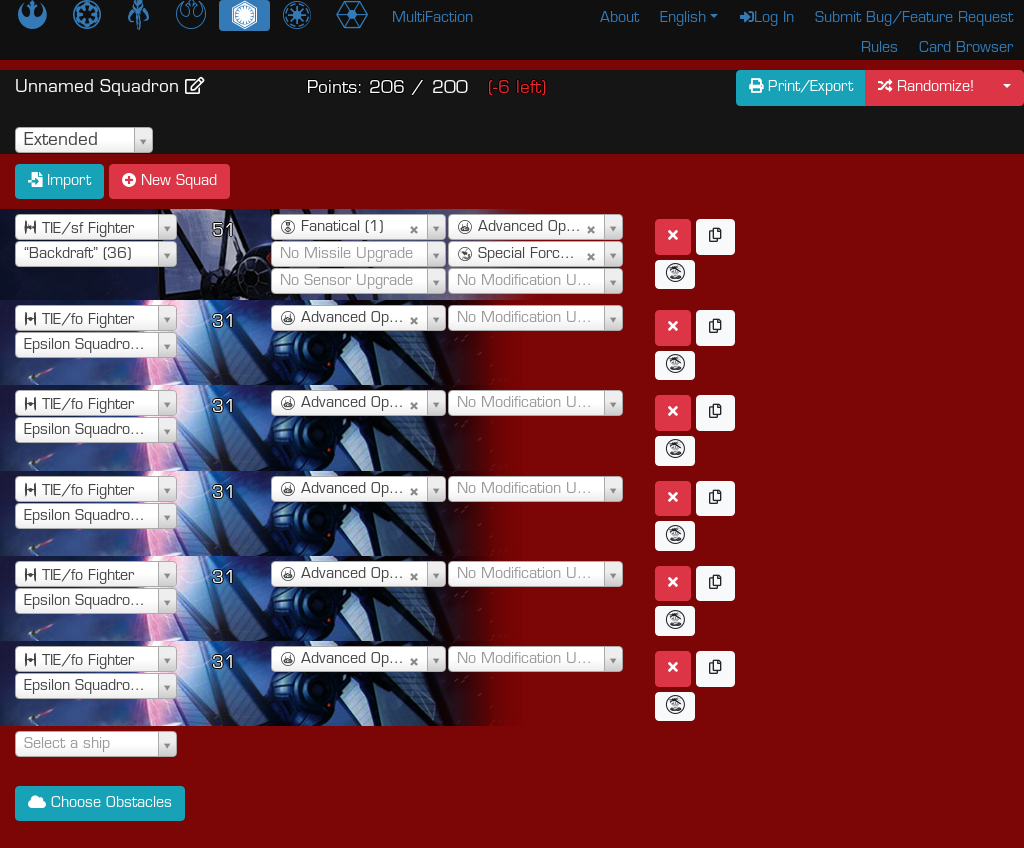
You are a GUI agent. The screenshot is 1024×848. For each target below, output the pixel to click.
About (619, 18)
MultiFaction (432, 18)
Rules (879, 48)
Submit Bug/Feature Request (914, 18)
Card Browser (966, 48)
